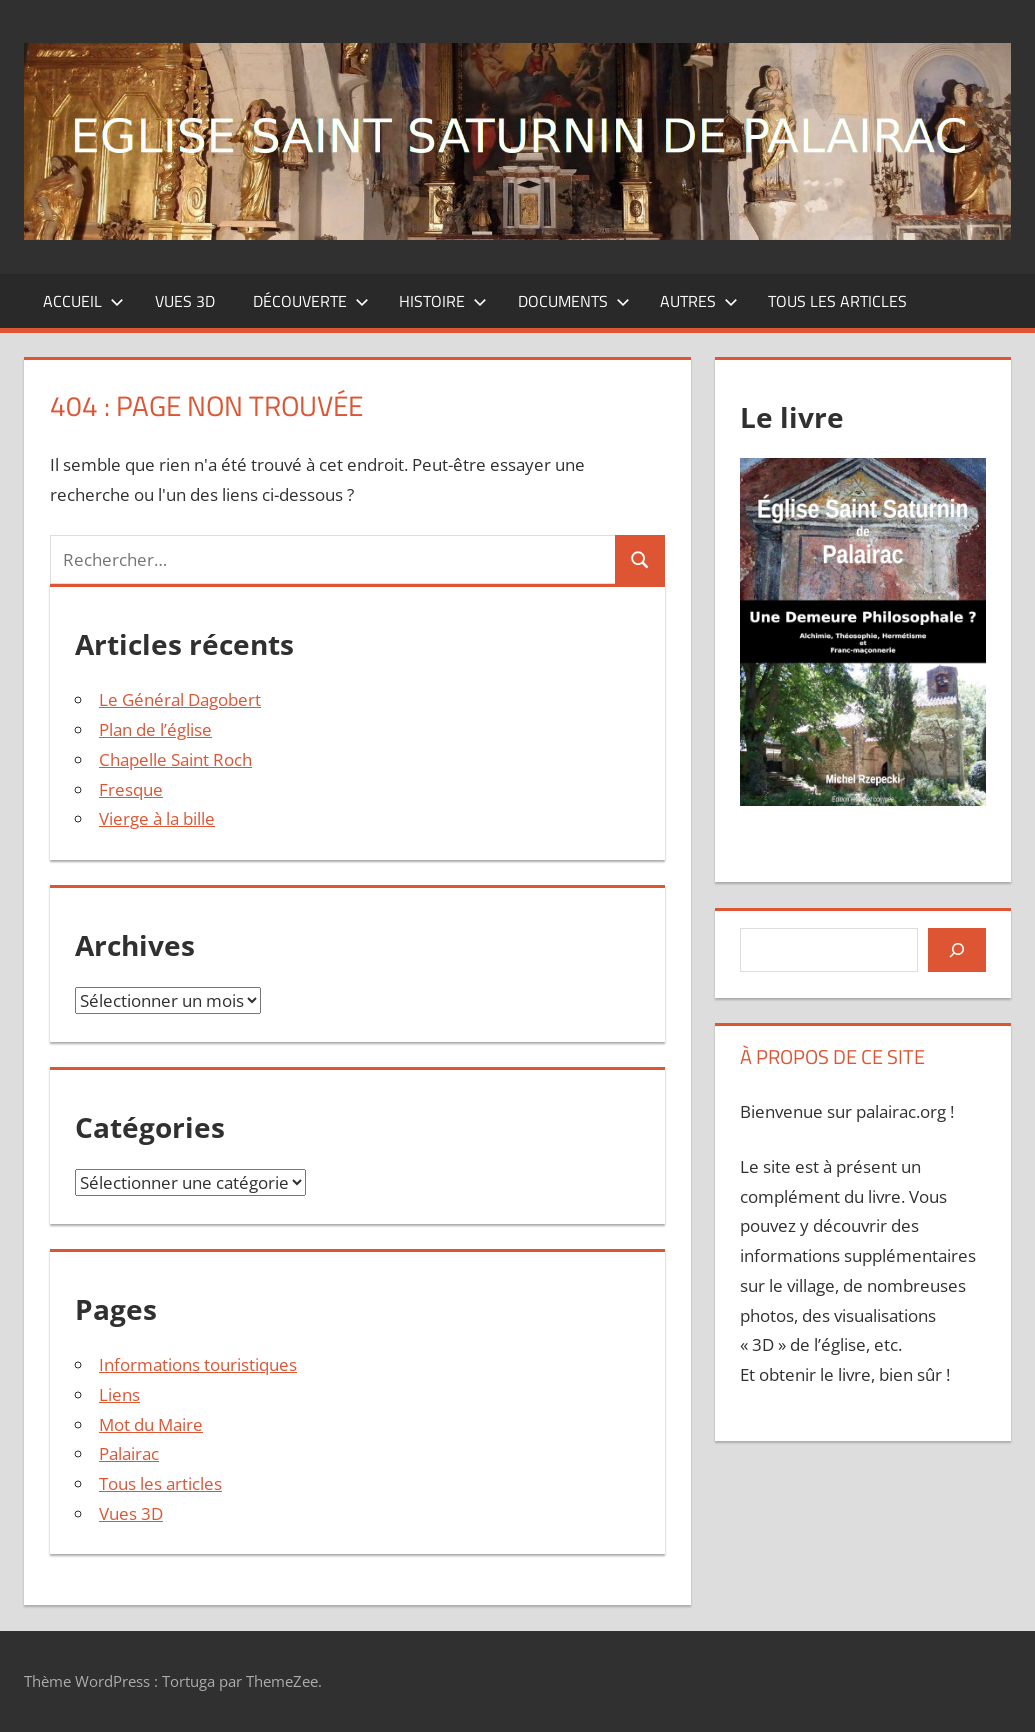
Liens (119, 1394)
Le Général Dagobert (180, 699)
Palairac (129, 1453)
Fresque (131, 789)
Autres (699, 301)
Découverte (311, 301)
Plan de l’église (155, 729)
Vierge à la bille (157, 818)
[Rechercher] (957, 950)
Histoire (443, 301)
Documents (574, 301)
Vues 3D (185, 301)
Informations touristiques (198, 1364)
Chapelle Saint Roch (175, 759)
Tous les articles (837, 301)
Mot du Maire (151, 1424)
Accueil (83, 301)
